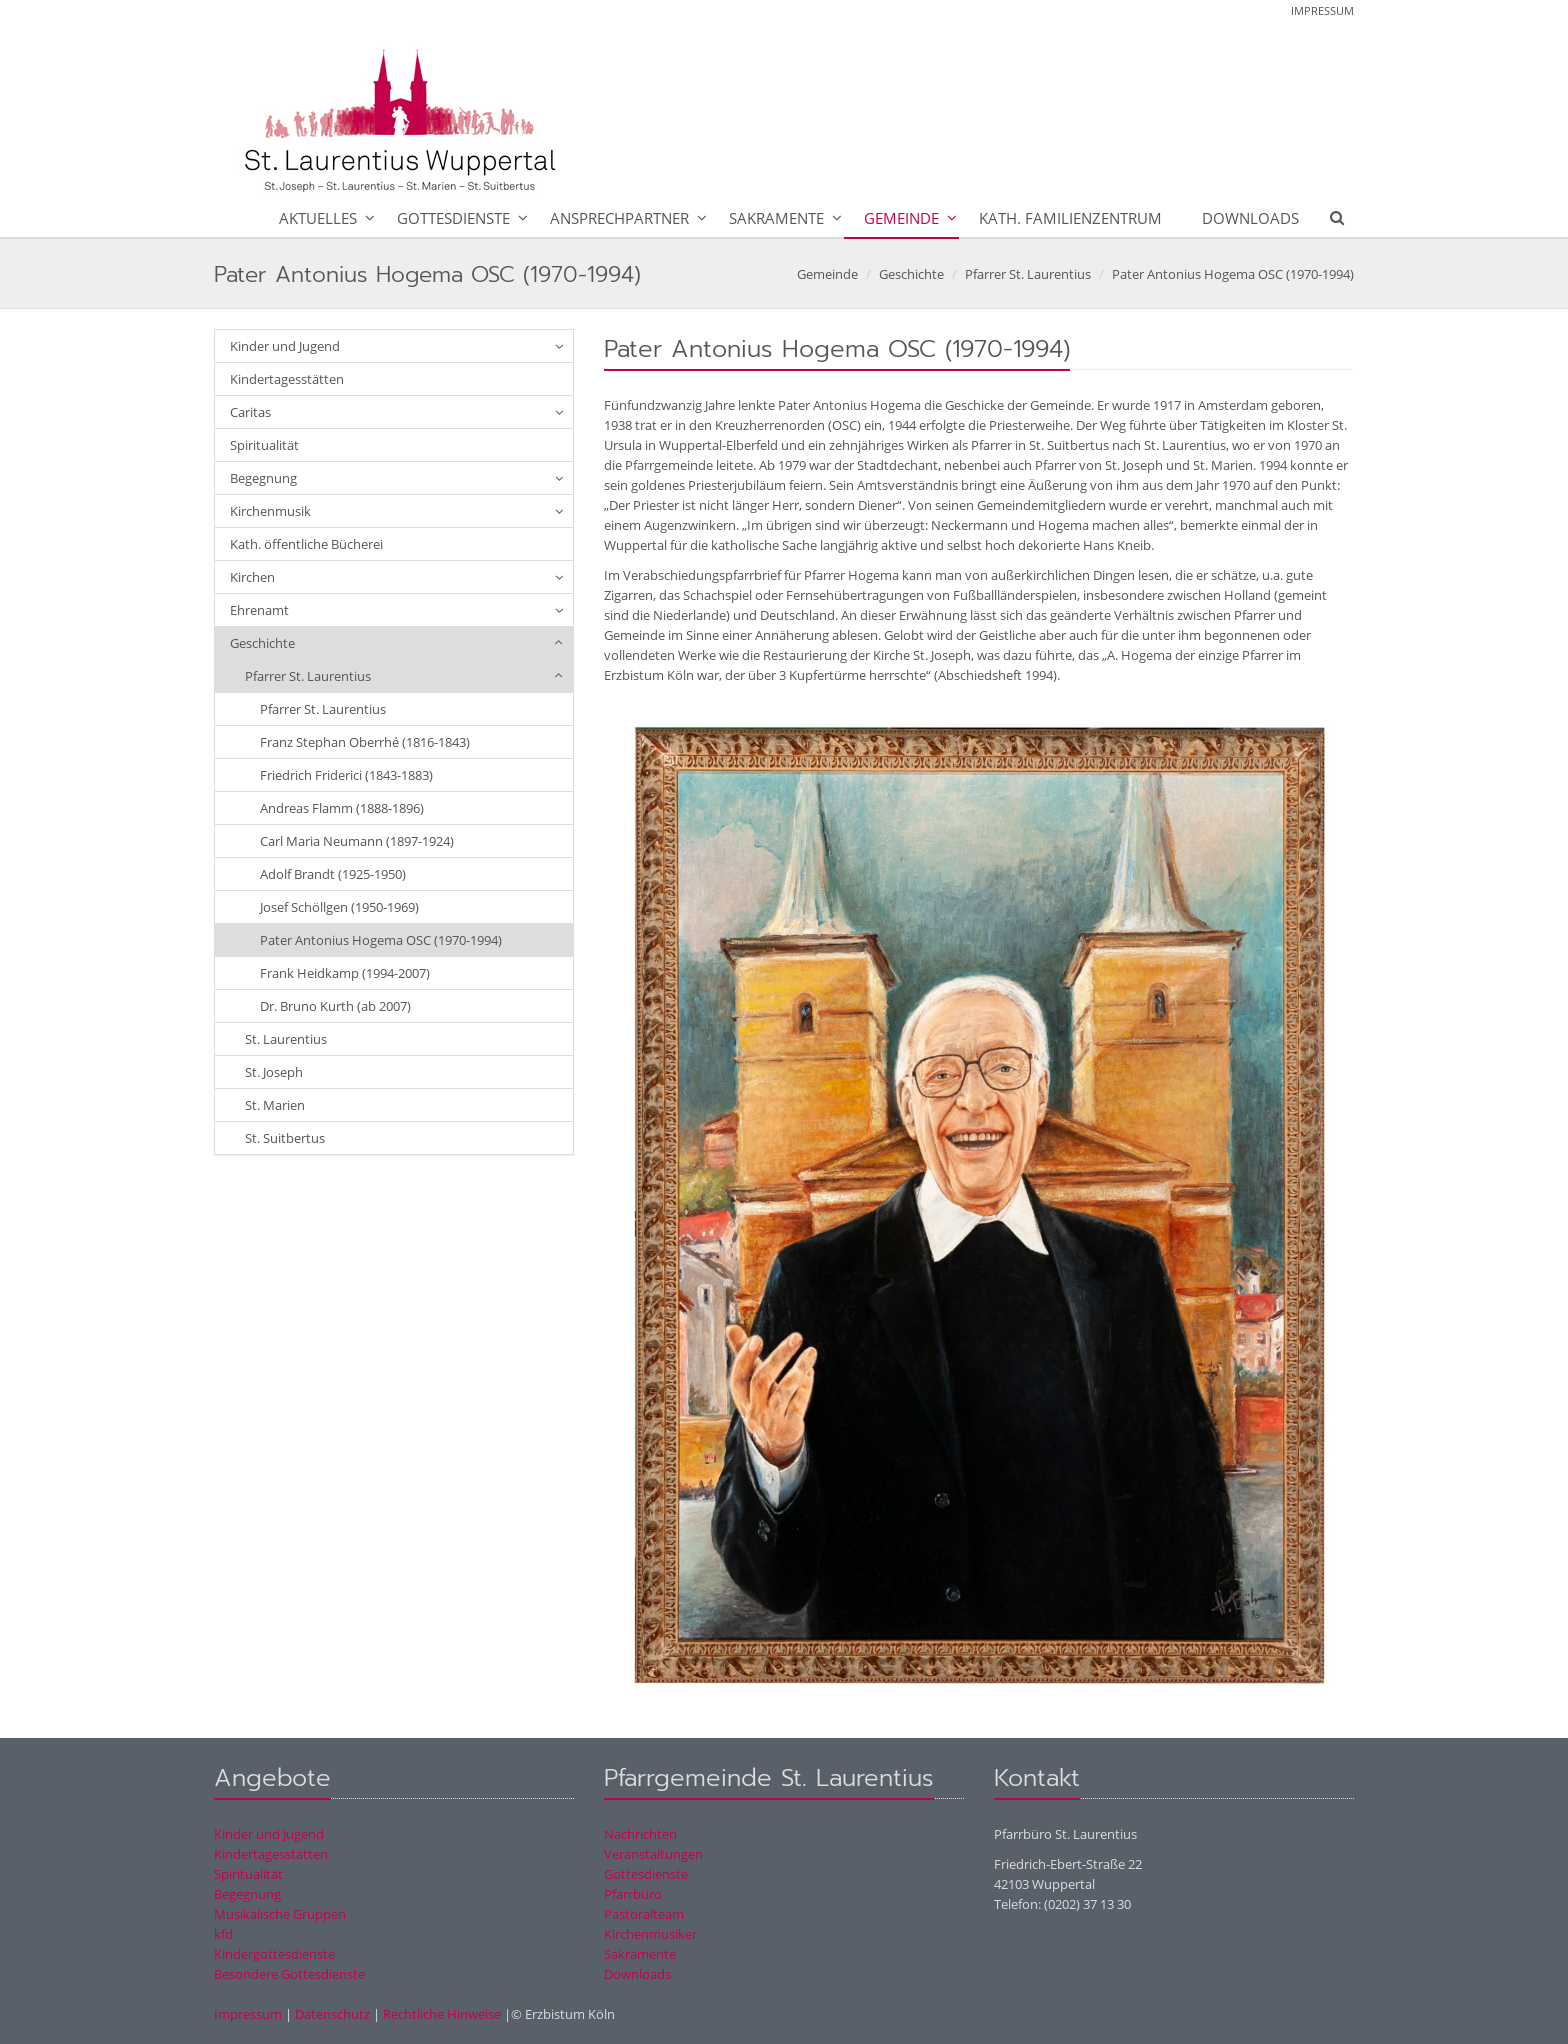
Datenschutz (332, 2014)
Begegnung (263, 478)
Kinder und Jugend (285, 346)
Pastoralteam (644, 1914)
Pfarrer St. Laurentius (1028, 274)
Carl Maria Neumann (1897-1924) (357, 841)
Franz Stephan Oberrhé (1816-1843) (365, 742)
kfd (223, 1934)
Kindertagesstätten (287, 379)
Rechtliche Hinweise (442, 2014)
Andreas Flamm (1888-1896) (342, 808)
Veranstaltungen (653, 1854)
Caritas (250, 412)
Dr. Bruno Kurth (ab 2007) (335, 1006)
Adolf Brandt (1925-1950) (333, 874)
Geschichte (911, 274)
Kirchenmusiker (650, 1934)
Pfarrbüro (633, 1894)
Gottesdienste (453, 218)
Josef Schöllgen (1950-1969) (339, 907)
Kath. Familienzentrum (1070, 218)
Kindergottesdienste (274, 1954)
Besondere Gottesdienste (289, 1974)
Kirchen (252, 577)
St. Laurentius (286, 1039)
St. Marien (275, 1105)
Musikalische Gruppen (280, 1914)
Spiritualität (264, 445)
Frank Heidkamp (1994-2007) (345, 973)
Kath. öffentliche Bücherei (306, 544)
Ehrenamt (259, 610)
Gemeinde (901, 218)
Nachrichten (640, 1834)
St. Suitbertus (285, 1138)
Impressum (1322, 10)
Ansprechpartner (619, 218)
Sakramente (776, 218)
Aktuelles (318, 218)
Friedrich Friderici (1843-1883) (346, 775)
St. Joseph (274, 1072)
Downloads (1250, 218)
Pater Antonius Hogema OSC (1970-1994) (1233, 274)
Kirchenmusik (270, 511)
